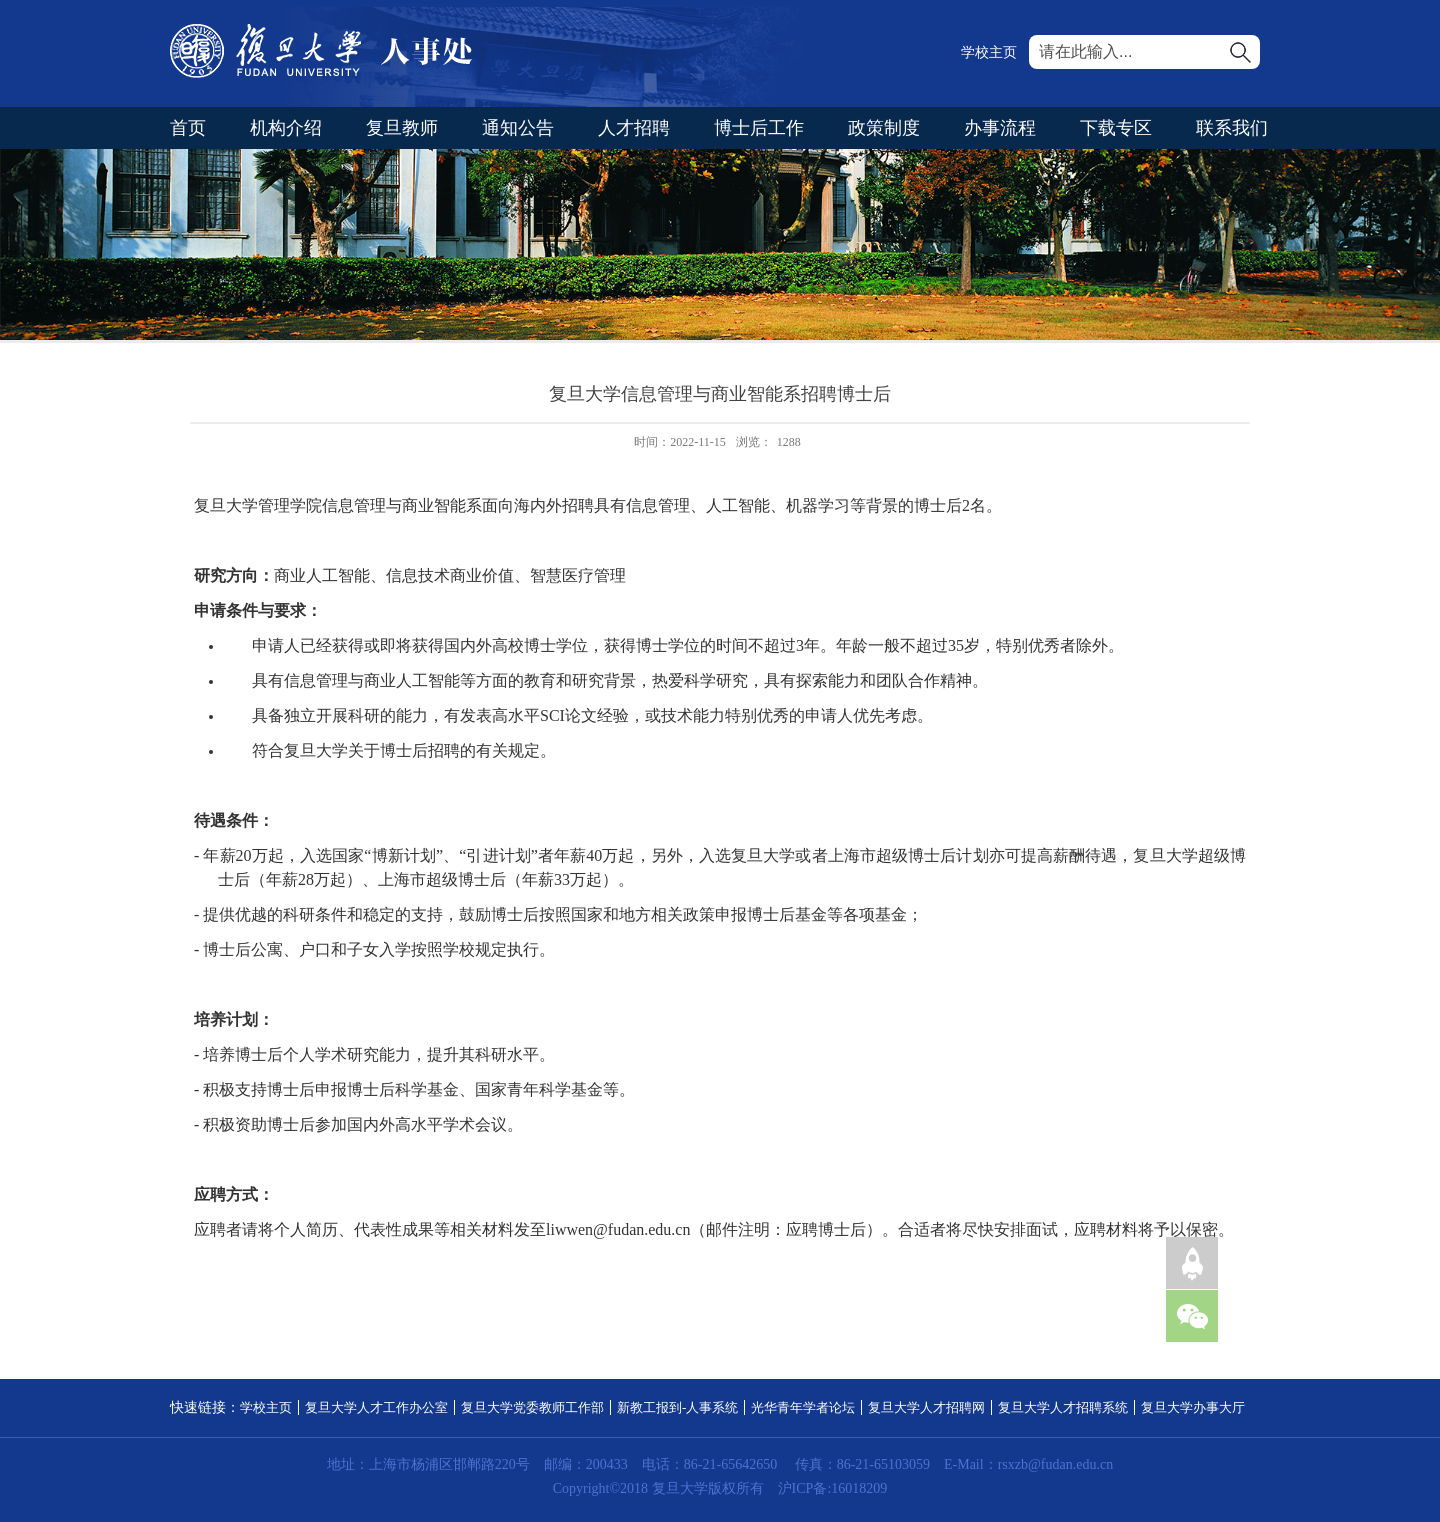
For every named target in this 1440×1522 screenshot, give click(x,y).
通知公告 (518, 128)
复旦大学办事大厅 (1193, 1407)
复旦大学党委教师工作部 (532, 1407)
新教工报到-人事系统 (677, 1407)
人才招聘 (634, 128)
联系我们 (1232, 128)
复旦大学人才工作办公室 (376, 1407)
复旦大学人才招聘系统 (1063, 1407)
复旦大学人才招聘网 (926, 1407)
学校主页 (989, 52)
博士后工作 (759, 128)
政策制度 (884, 128)
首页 (188, 128)
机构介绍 (286, 128)
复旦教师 (402, 128)
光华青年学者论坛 (803, 1407)
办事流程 (1000, 128)
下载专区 (1116, 128)
